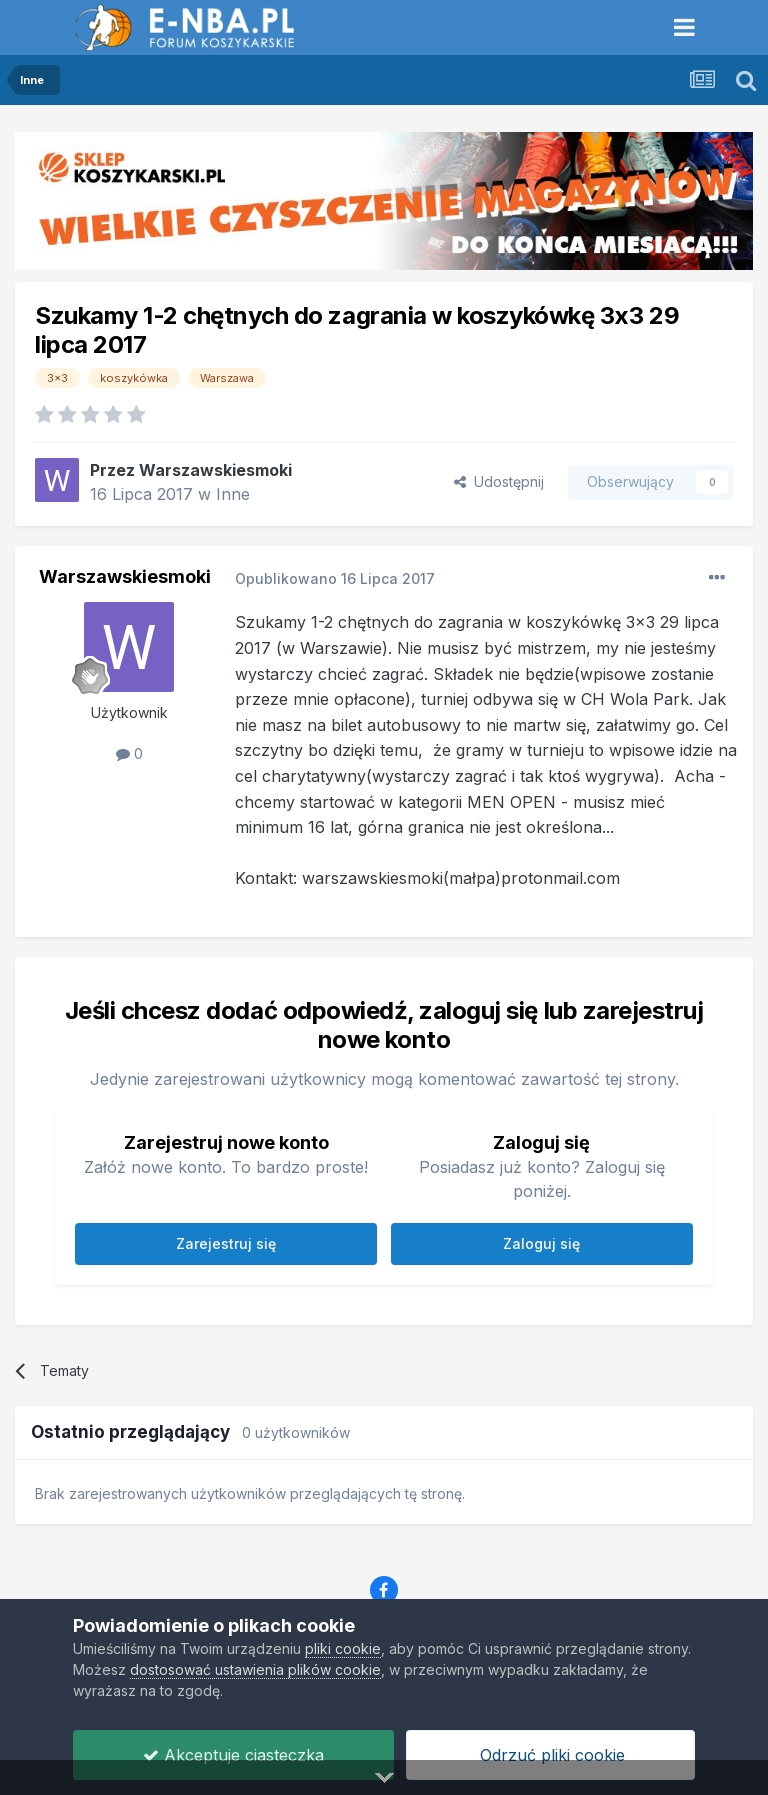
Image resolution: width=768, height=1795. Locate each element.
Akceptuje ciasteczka (233, 1755)
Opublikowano (335, 578)
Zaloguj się (541, 1243)
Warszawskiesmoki (215, 470)
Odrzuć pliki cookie (550, 1755)
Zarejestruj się (226, 1243)
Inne (233, 494)
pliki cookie (343, 1648)
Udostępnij (499, 481)
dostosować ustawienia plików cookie (255, 1669)
